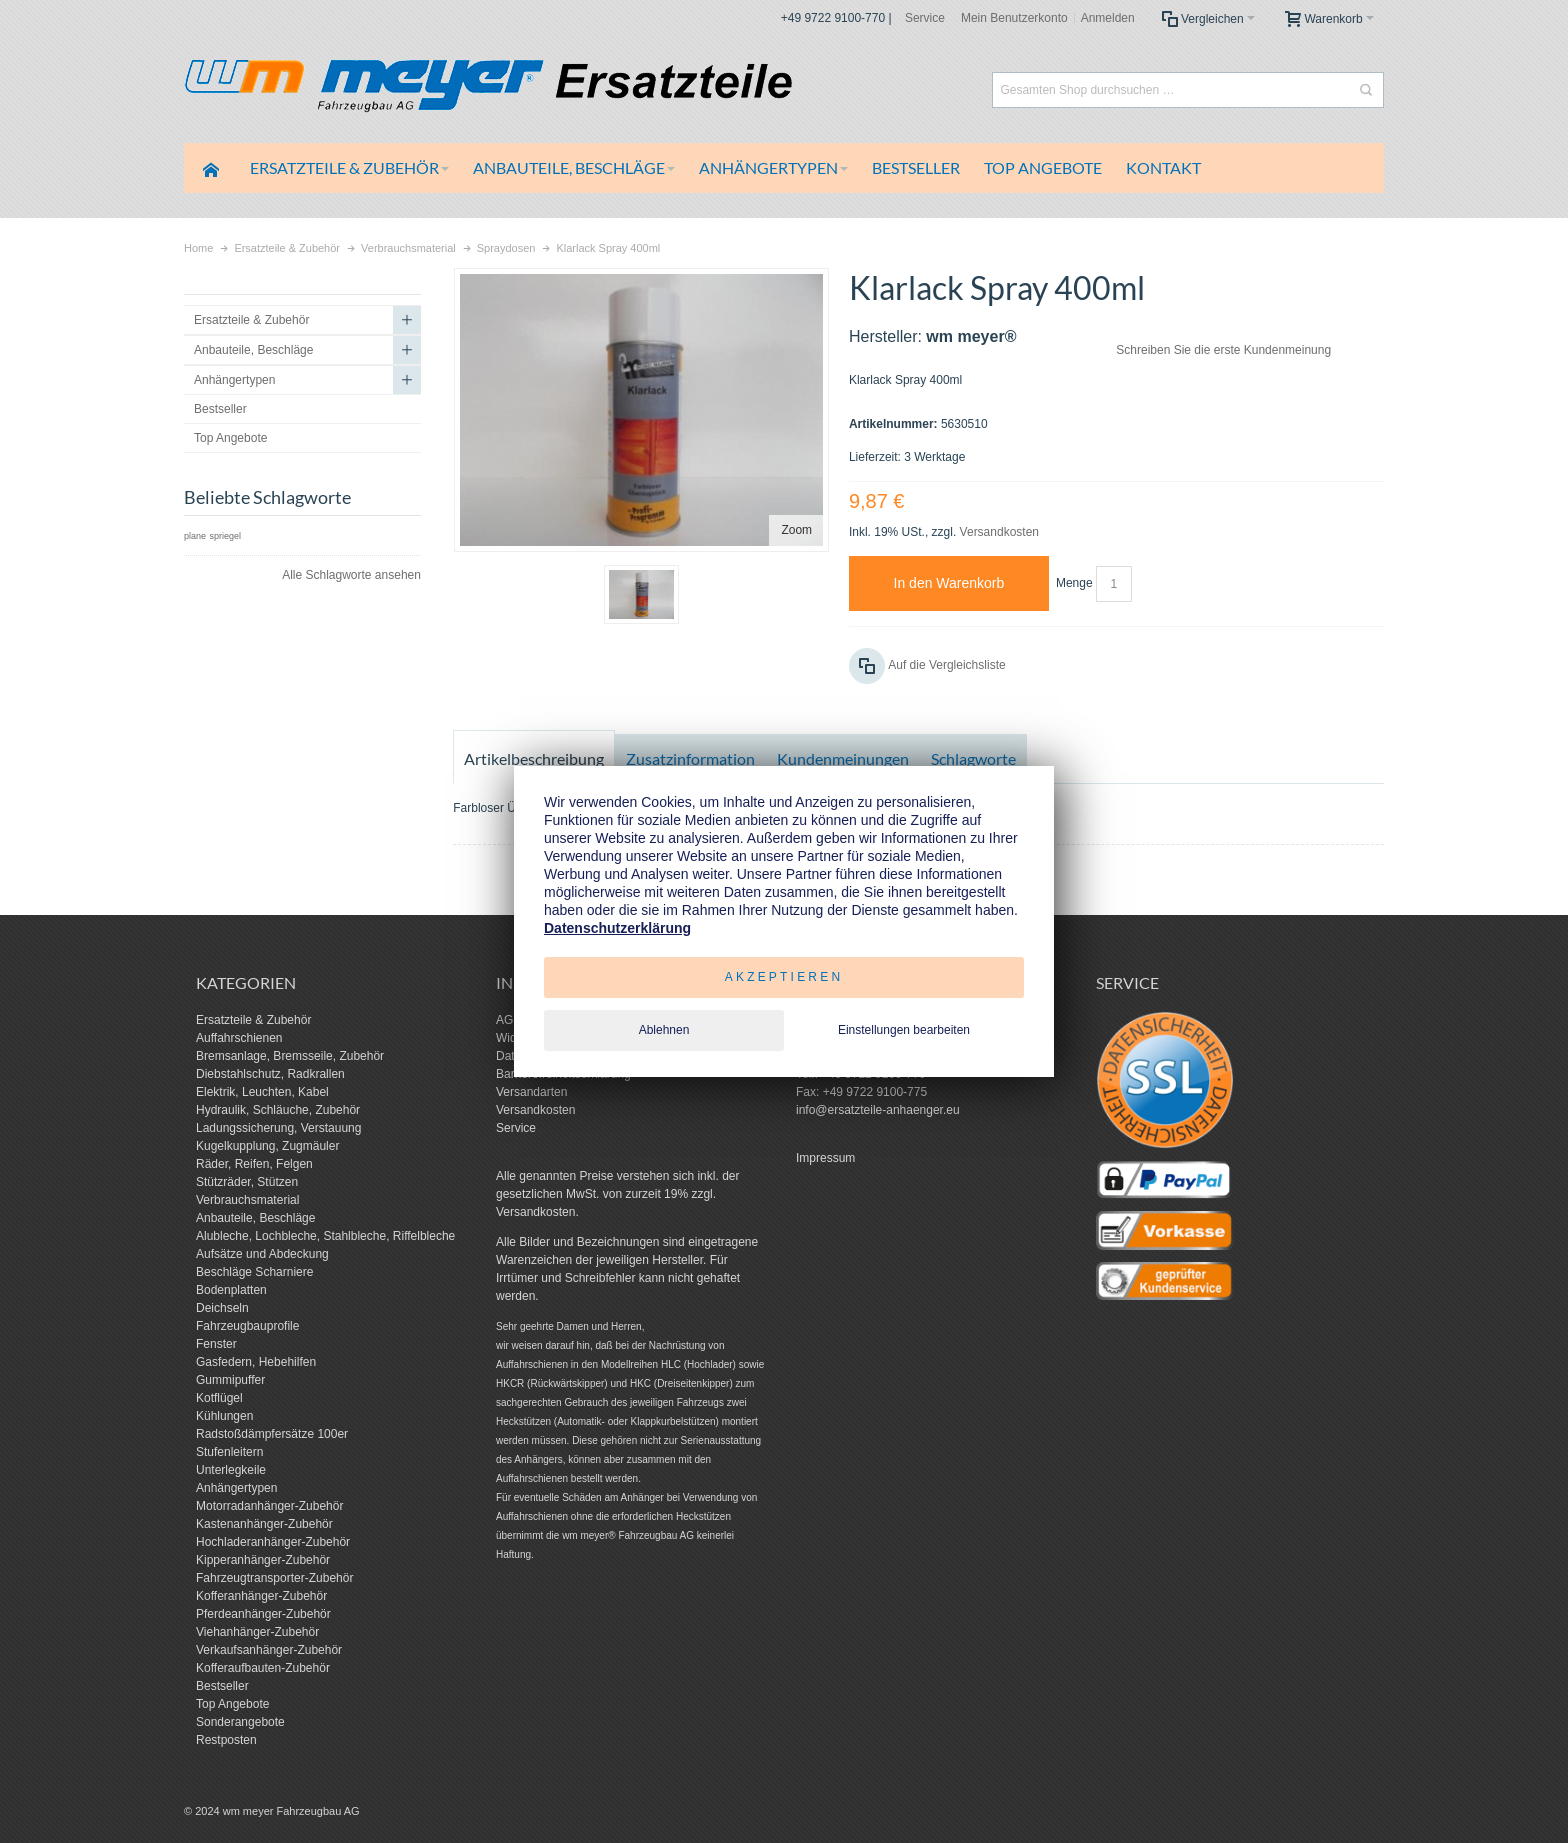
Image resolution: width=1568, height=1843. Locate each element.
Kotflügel (219, 1398)
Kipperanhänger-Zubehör (263, 1560)
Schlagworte (973, 758)
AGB (508, 1020)
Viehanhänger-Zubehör (257, 1632)
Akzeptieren (784, 977)
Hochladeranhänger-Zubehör (273, 1542)
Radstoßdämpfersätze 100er (272, 1434)
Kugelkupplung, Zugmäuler (267, 1146)
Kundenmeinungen (843, 758)
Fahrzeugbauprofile (247, 1326)
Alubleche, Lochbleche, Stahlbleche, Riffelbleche (325, 1236)
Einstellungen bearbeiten (904, 1030)
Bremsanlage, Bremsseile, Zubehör (290, 1056)
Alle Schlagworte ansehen (351, 575)
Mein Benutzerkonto (1014, 18)
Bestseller (222, 1686)
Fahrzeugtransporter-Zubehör (274, 1578)
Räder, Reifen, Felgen (254, 1164)
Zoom (796, 530)
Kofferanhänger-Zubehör (261, 1596)
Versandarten (531, 1092)
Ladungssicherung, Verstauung (278, 1128)
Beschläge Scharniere (254, 1272)
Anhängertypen (236, 1488)
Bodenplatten (231, 1290)
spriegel (225, 536)
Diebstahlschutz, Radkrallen (270, 1074)
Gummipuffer (230, 1380)
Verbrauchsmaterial (247, 1200)
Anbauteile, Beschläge (255, 1218)
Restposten (226, 1740)
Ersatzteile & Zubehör (253, 1020)
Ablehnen (664, 1030)
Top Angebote (232, 1704)
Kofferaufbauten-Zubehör (263, 1668)
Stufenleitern (229, 1452)
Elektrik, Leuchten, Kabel (262, 1092)
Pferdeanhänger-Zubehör (263, 1614)
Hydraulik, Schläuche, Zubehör (278, 1110)
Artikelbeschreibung (534, 758)
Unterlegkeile (231, 1470)
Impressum (825, 1158)
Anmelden (1108, 18)
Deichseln (222, 1308)
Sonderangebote (240, 1722)
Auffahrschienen (239, 1038)
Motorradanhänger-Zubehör (269, 1506)
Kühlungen (224, 1416)
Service (925, 18)
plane (195, 536)
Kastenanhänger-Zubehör (264, 1524)
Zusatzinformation (690, 758)
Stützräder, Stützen (247, 1182)
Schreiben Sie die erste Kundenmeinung (1223, 350)
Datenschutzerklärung (617, 928)
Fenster (216, 1344)
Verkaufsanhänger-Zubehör (269, 1650)
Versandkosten (999, 532)
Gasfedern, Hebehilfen (256, 1362)
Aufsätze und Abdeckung (262, 1254)
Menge (1074, 583)
